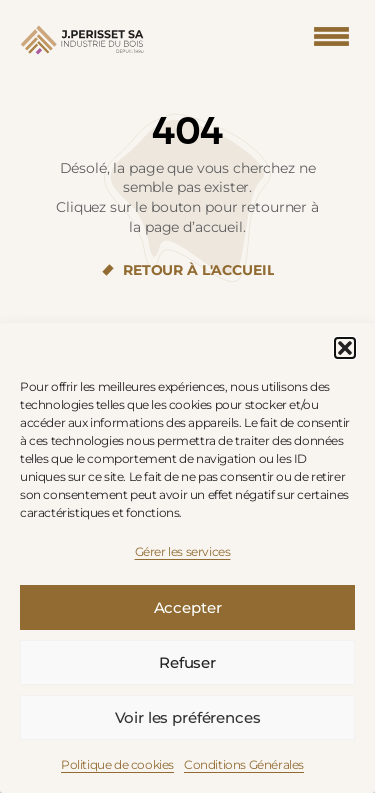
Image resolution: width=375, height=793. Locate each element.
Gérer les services (183, 551)
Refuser (187, 662)
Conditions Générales (244, 764)
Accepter (188, 607)
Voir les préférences (188, 717)
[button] (345, 348)
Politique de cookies (117, 764)
